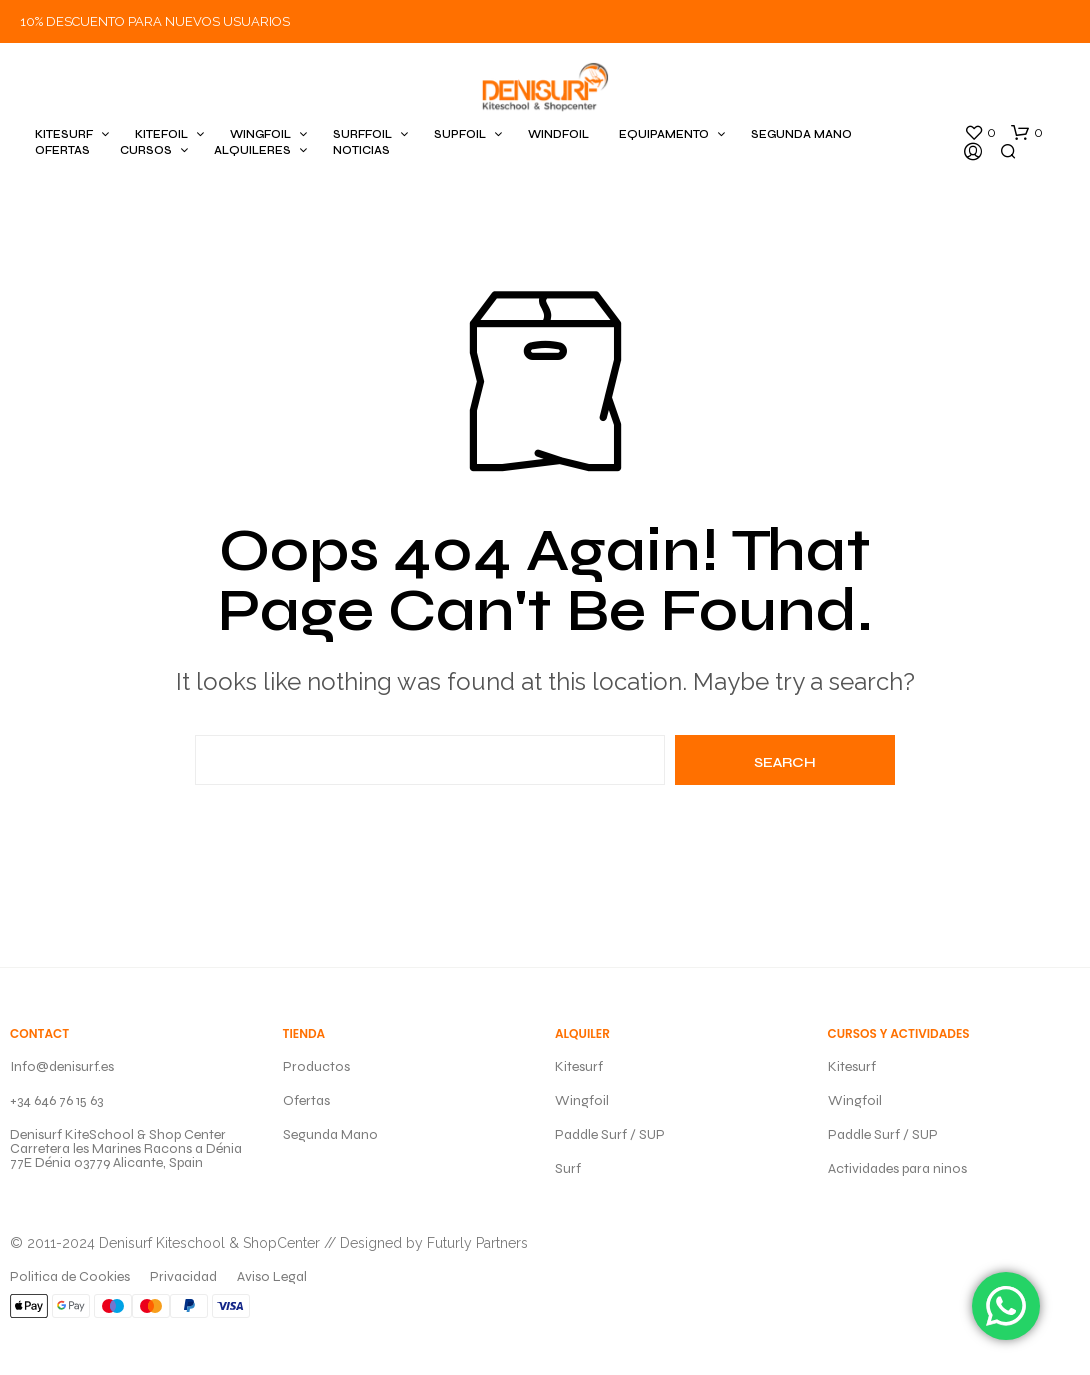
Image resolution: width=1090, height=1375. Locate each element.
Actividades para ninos (897, 1168)
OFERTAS (62, 150)
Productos (316, 1066)
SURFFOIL (362, 134)
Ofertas (306, 1100)
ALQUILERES (252, 150)
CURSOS (146, 150)
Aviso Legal (272, 1276)
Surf (568, 1168)
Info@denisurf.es (62, 1066)
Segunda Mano (330, 1134)
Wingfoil (582, 1100)
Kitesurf (579, 1066)
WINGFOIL (260, 134)
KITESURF (64, 134)
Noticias (361, 150)
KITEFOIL (161, 134)
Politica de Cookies (70, 1276)
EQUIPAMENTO (664, 134)
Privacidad (183, 1276)
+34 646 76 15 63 (56, 1100)
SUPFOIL (460, 134)
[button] (980, 133)
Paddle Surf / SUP (610, 1134)
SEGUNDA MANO (801, 134)
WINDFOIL (558, 134)
